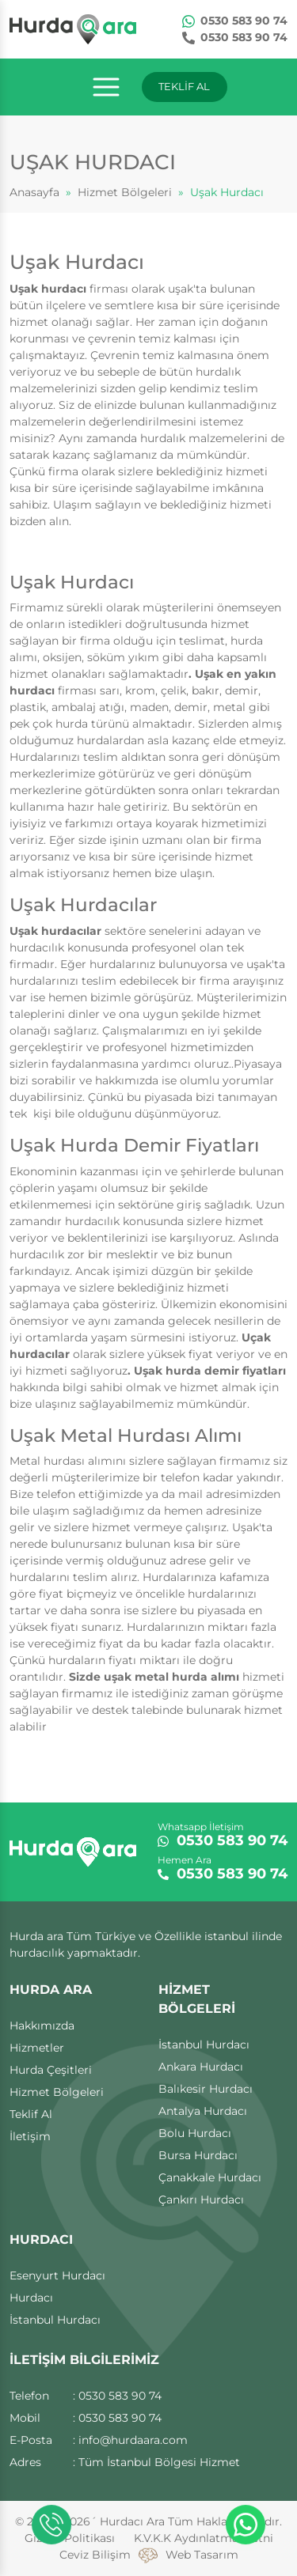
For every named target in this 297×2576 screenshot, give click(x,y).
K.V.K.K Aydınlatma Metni (203, 2538)
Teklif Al (31, 2114)
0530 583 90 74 (234, 20)
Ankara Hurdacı (200, 2067)
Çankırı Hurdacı (201, 2199)
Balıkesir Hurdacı (205, 2089)
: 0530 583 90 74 (117, 2396)
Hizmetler (37, 2048)
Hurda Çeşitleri (51, 2070)
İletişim (30, 2136)
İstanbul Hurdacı (203, 2044)
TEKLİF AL (184, 86)
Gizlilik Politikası (70, 2538)
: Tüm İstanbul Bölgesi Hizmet (156, 2462)
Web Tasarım (202, 2555)
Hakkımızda (42, 2025)
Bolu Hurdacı (194, 2133)
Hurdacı (31, 2297)
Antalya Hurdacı (202, 2111)
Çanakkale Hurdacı (209, 2177)
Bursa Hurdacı (198, 2155)
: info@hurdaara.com (130, 2440)
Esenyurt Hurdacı (57, 2275)
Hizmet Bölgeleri (125, 192)
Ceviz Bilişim (95, 2555)
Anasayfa (34, 192)
